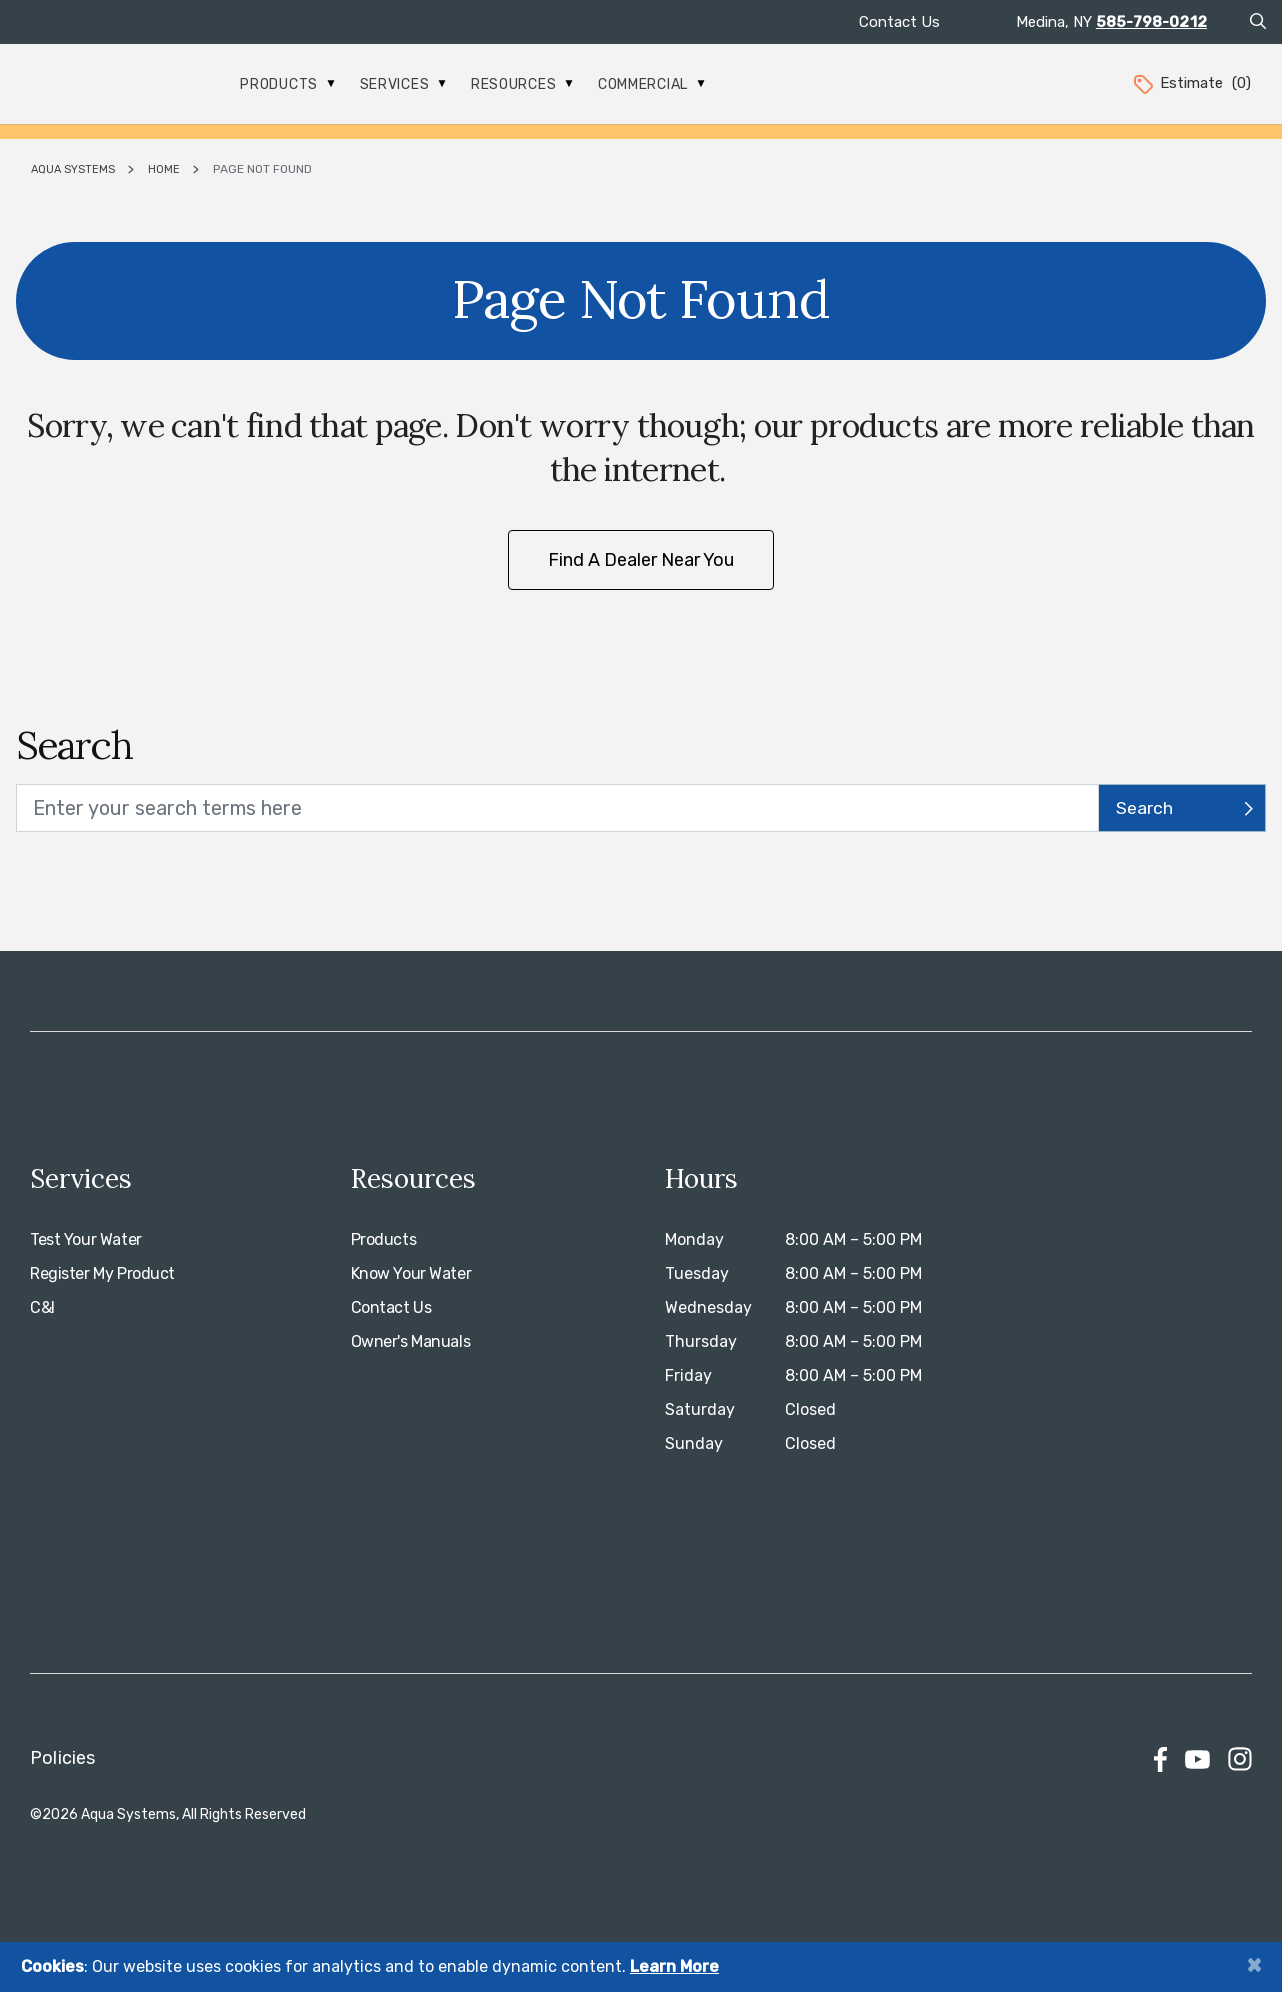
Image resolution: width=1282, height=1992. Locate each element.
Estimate (1191, 83)
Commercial (651, 84)
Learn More (674, 1966)
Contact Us (899, 22)
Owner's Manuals (411, 1341)
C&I (42, 1307)
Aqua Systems (73, 169)
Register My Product (102, 1273)
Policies (62, 1758)
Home (164, 169)
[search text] (557, 808)
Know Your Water (411, 1273)
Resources (522, 84)
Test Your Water (86, 1239)
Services (403, 84)
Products (287, 84)
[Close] (1254, 1964)
